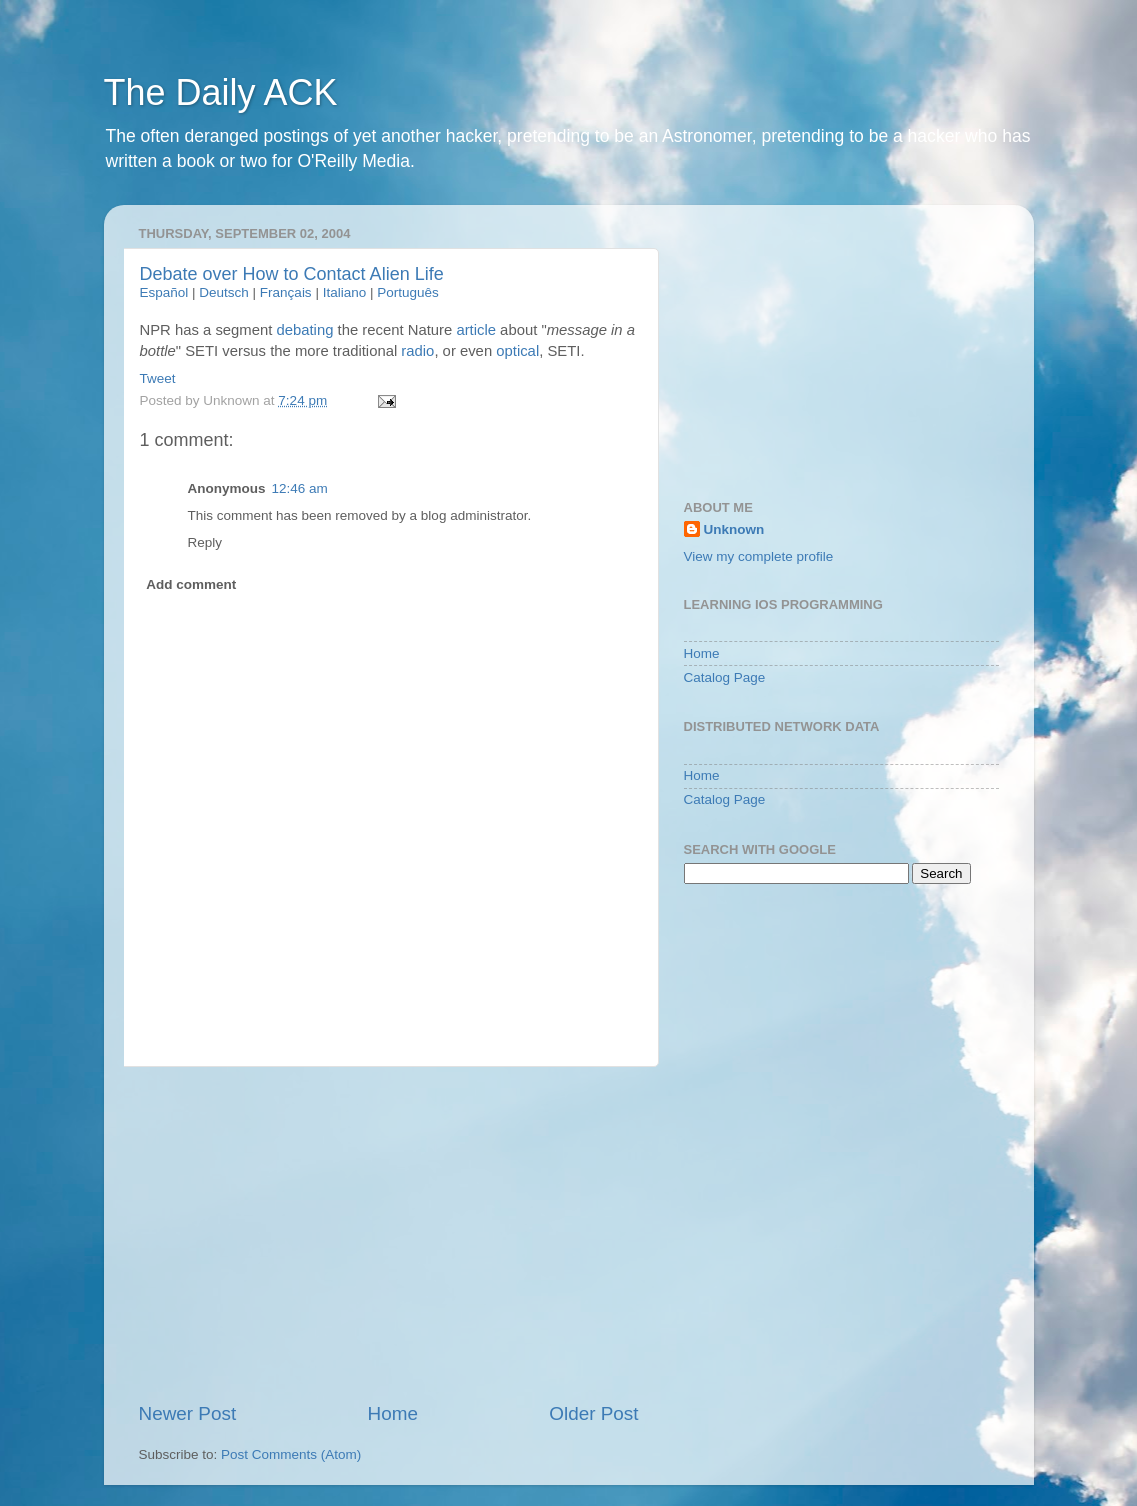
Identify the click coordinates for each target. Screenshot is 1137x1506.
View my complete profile (759, 556)
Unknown (734, 529)
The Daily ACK (221, 92)
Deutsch (224, 292)
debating (304, 330)
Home (393, 1413)
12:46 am (300, 488)
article (476, 330)
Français (286, 292)
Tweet (158, 378)
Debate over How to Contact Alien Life (292, 274)
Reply (205, 542)
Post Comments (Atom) (291, 1454)
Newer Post (188, 1413)
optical (517, 351)
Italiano (345, 292)
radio (417, 351)
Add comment (191, 584)
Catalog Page (725, 677)
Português (408, 292)
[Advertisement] (389, 1234)
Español (164, 292)
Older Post (593, 1413)
